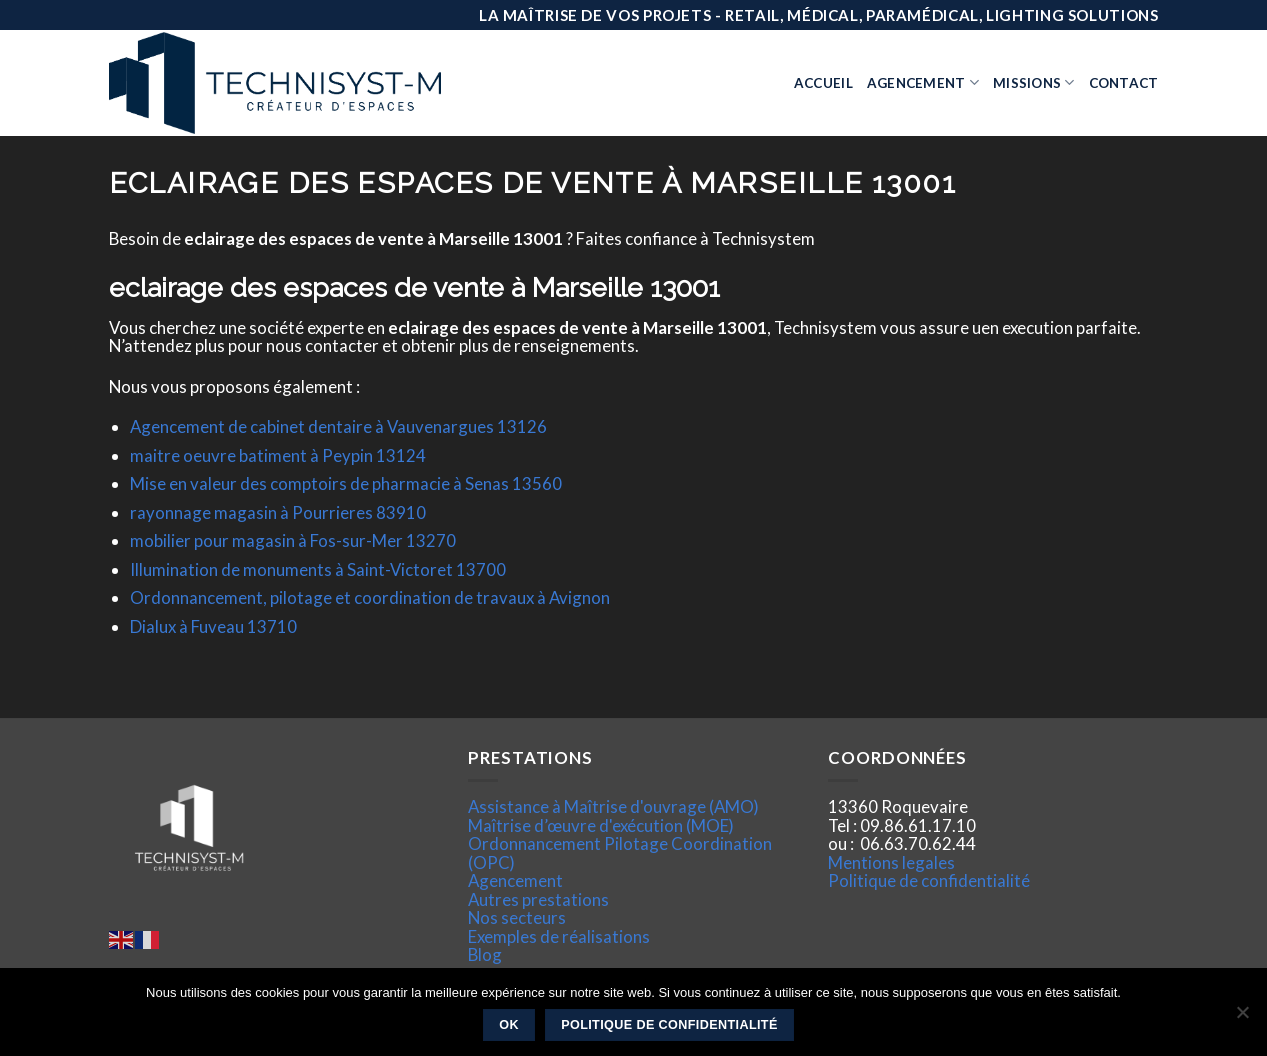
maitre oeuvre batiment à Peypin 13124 (278, 455)
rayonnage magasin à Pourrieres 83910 (278, 512)
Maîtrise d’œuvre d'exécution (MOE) (601, 825)
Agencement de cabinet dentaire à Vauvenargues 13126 (338, 426)
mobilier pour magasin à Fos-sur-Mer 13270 (293, 540)
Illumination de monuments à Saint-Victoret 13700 (318, 569)
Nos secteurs (517, 917)
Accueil (823, 83)
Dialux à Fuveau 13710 (213, 626)
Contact (1124, 83)
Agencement (923, 82)
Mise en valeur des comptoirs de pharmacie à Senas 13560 (346, 483)
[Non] (1242, 1018)
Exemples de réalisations (559, 936)
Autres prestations (538, 899)
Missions (1034, 82)
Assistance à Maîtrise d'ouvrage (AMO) (613, 806)
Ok (509, 1025)
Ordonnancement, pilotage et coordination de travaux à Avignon (370, 597)
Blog (485, 954)
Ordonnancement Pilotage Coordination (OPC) (620, 852)
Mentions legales (891, 862)
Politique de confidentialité (929, 880)
